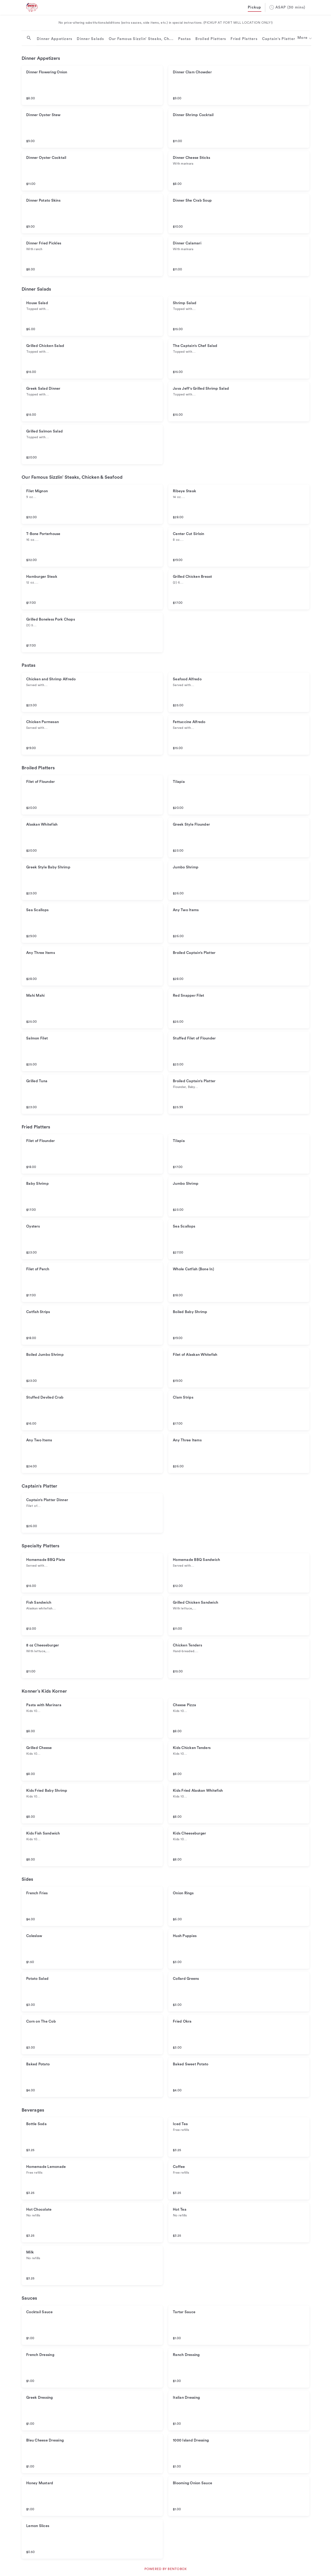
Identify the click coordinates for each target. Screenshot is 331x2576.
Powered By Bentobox (165, 2569)
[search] (29, 37)
